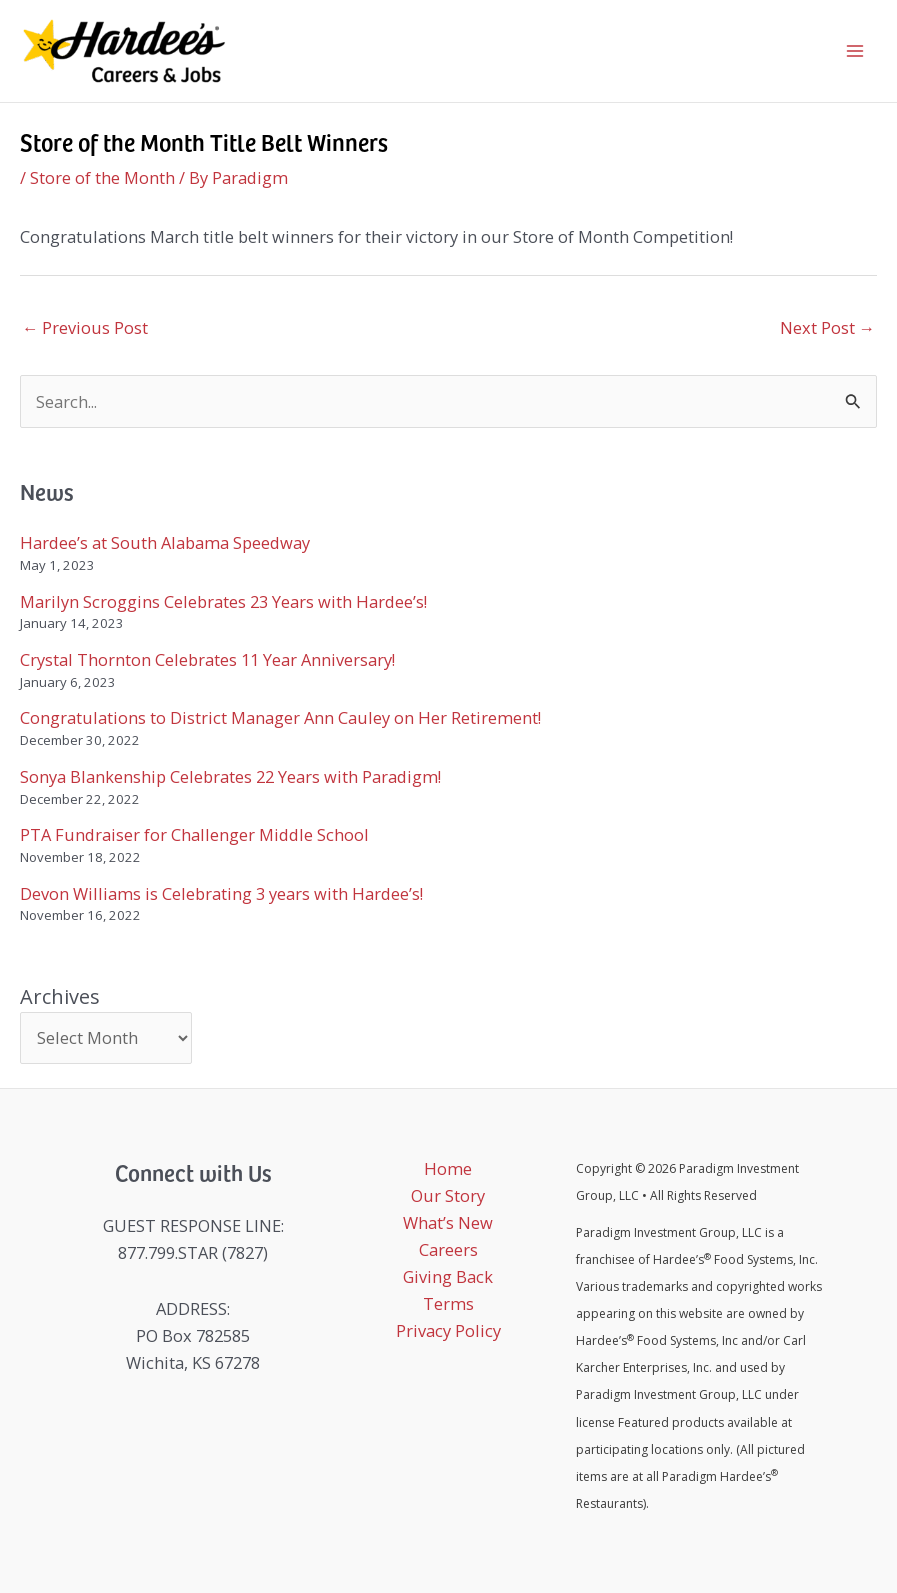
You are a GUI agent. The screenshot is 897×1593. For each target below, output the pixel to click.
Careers (448, 1249)
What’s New (448, 1222)
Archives (60, 996)
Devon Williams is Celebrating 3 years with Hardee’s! (221, 893)
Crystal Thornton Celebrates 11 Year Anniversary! (207, 659)
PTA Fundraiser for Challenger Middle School (194, 834)
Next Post (827, 327)
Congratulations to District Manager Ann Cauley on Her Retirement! (280, 717)
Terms (448, 1303)
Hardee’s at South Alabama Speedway (165, 542)
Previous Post (85, 327)
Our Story (448, 1195)
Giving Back (448, 1276)
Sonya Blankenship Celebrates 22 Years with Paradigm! (230, 776)
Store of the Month (102, 177)
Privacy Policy (448, 1330)
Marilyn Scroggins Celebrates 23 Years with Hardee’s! (223, 601)
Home (448, 1168)
